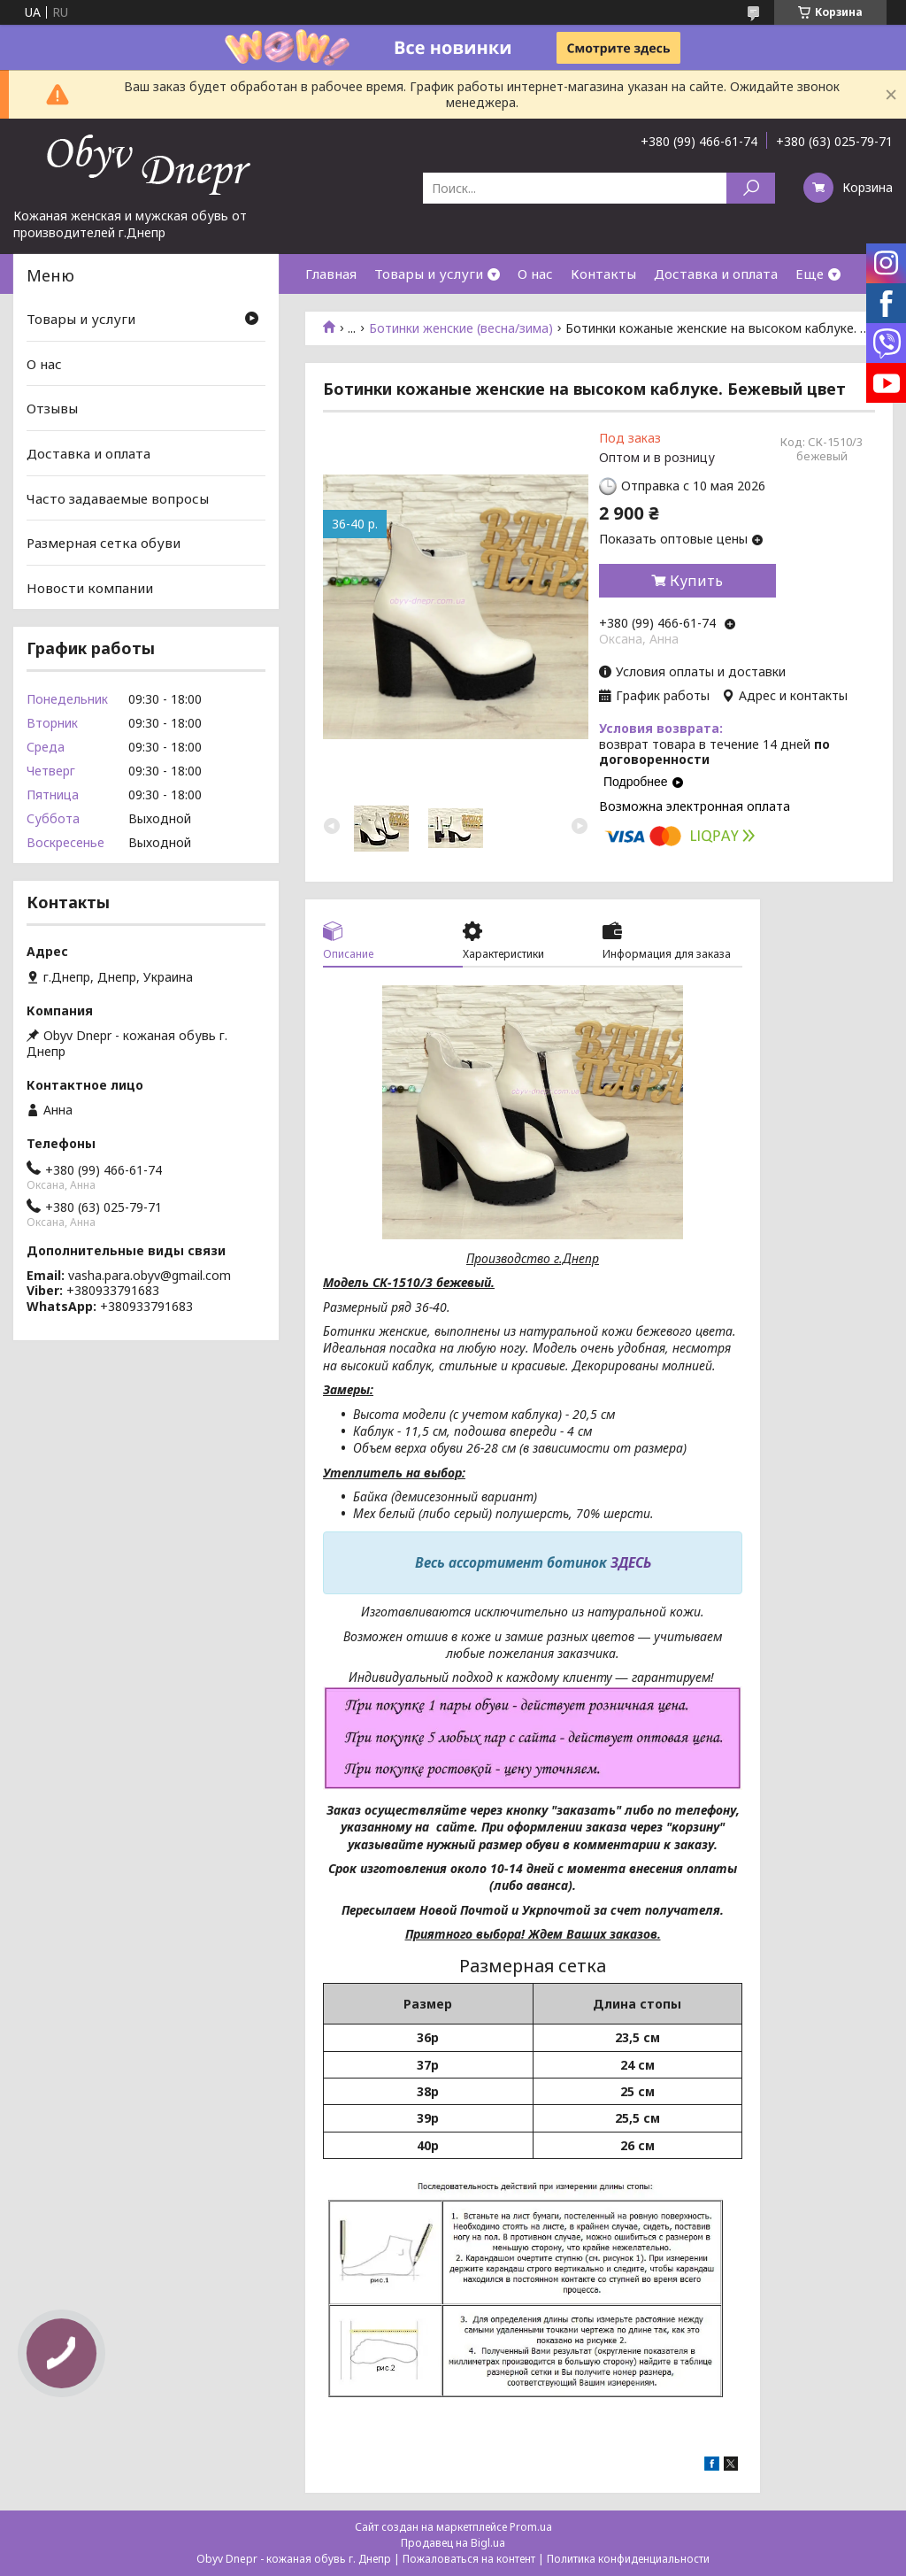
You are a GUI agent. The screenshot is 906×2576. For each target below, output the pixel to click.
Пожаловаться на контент (469, 2558)
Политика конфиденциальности (628, 2558)
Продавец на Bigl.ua (453, 2542)
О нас (535, 273)
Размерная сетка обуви (103, 542)
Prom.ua (531, 2526)
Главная (331, 273)
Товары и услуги (428, 273)
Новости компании (90, 588)
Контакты (603, 273)
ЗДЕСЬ (630, 1562)
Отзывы (52, 408)
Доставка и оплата (716, 273)
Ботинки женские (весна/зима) (461, 328)
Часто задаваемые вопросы (118, 497)
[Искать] (750, 188)
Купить (696, 580)
